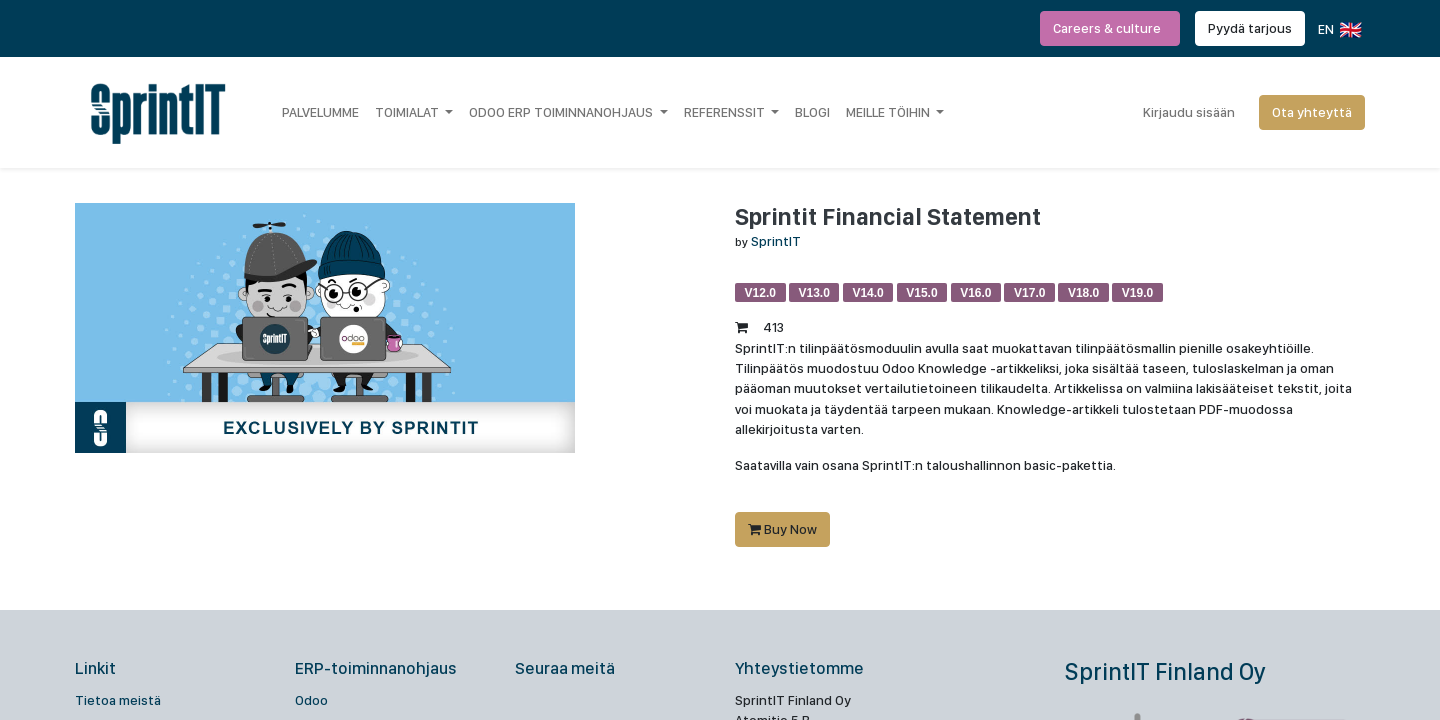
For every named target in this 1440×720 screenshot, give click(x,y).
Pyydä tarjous (1250, 28)
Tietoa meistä (118, 700)
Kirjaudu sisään (1189, 112)
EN (1338, 30)
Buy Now (782, 529)
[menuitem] (320, 112)
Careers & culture (1110, 28)
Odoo (311, 700)
